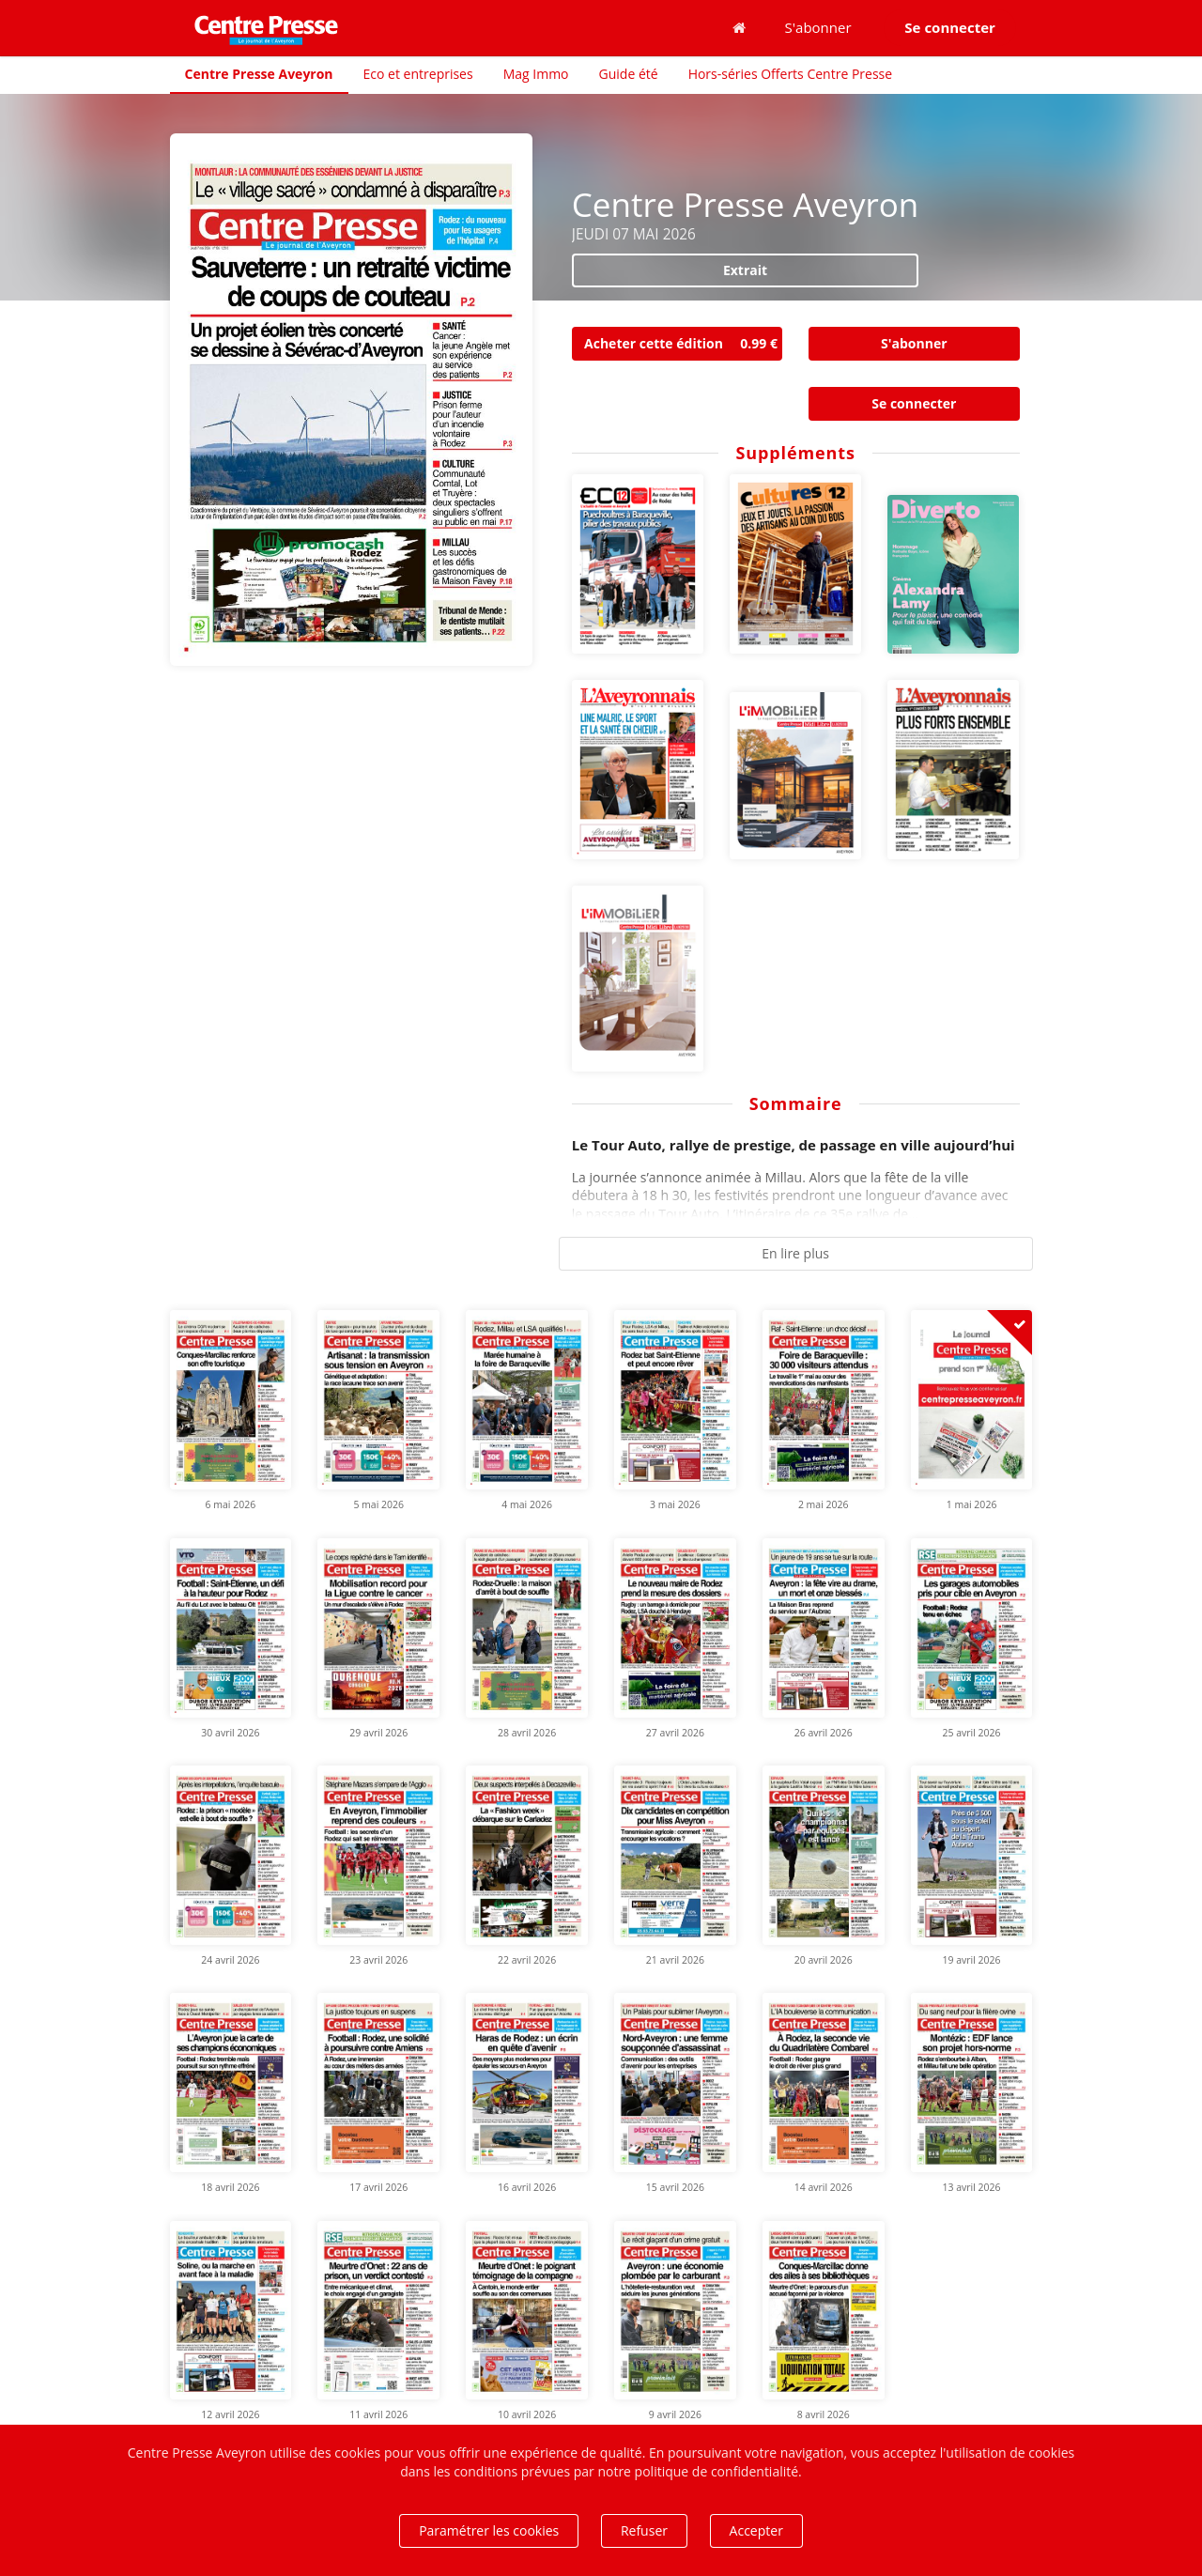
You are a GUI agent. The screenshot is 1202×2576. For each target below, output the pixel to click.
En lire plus (795, 1253)
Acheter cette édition (683, 344)
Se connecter (913, 403)
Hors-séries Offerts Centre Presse (790, 74)
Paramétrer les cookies (489, 2530)
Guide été (628, 74)
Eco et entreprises (418, 74)
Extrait (745, 270)
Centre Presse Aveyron (259, 74)
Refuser (644, 2530)
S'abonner (818, 27)
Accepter (756, 2530)
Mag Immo (536, 74)
